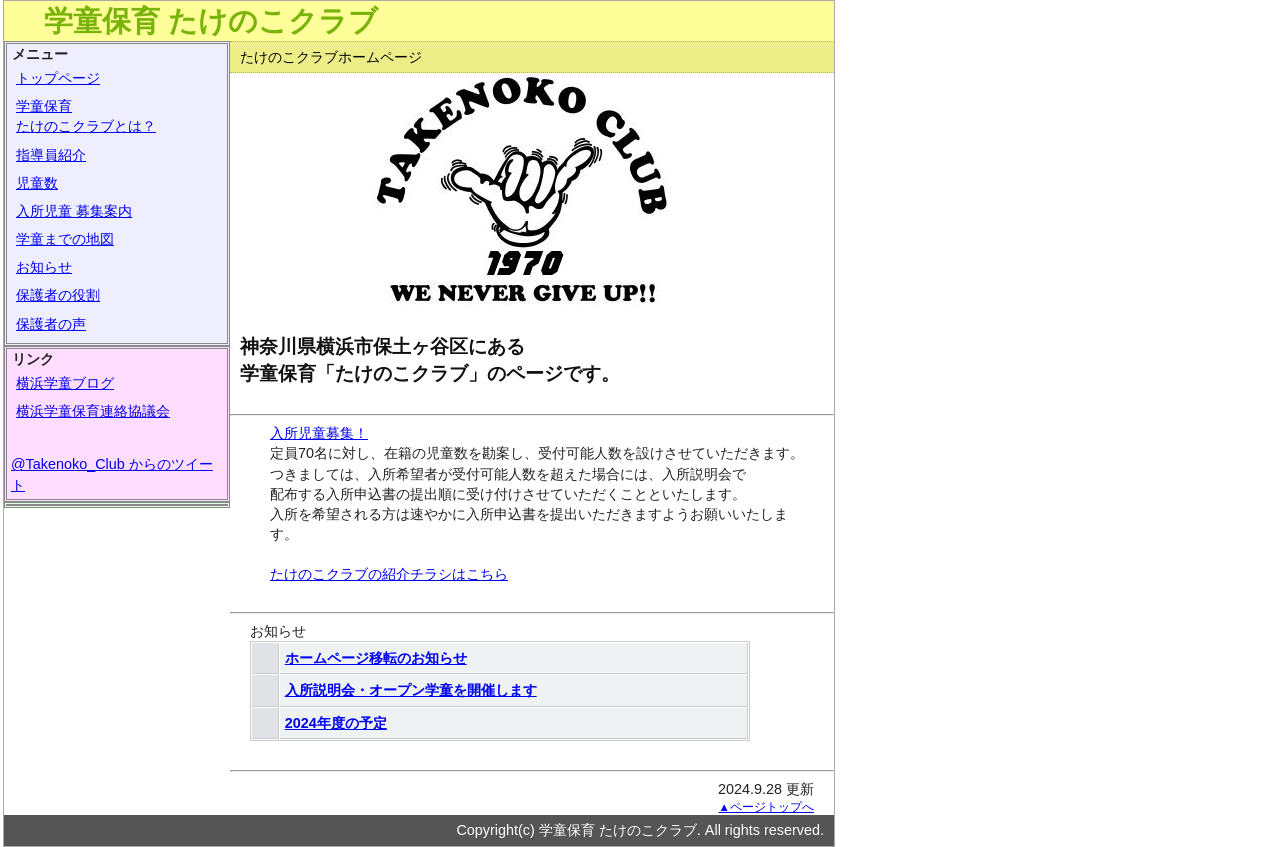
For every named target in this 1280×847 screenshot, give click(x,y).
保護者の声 (51, 324)
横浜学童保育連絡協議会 (93, 411)
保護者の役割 (58, 295)
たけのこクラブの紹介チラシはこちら (389, 574)
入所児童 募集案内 (74, 211)
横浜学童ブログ (65, 383)
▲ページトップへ (766, 807)
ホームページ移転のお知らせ (376, 658)
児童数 (37, 183)
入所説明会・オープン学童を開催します (411, 690)
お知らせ (44, 267)
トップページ (58, 78)
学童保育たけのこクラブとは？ (86, 116)
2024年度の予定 (336, 723)
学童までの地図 (65, 239)
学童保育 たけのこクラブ (211, 21)
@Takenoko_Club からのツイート (112, 474)
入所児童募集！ (319, 433)
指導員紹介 (51, 155)
